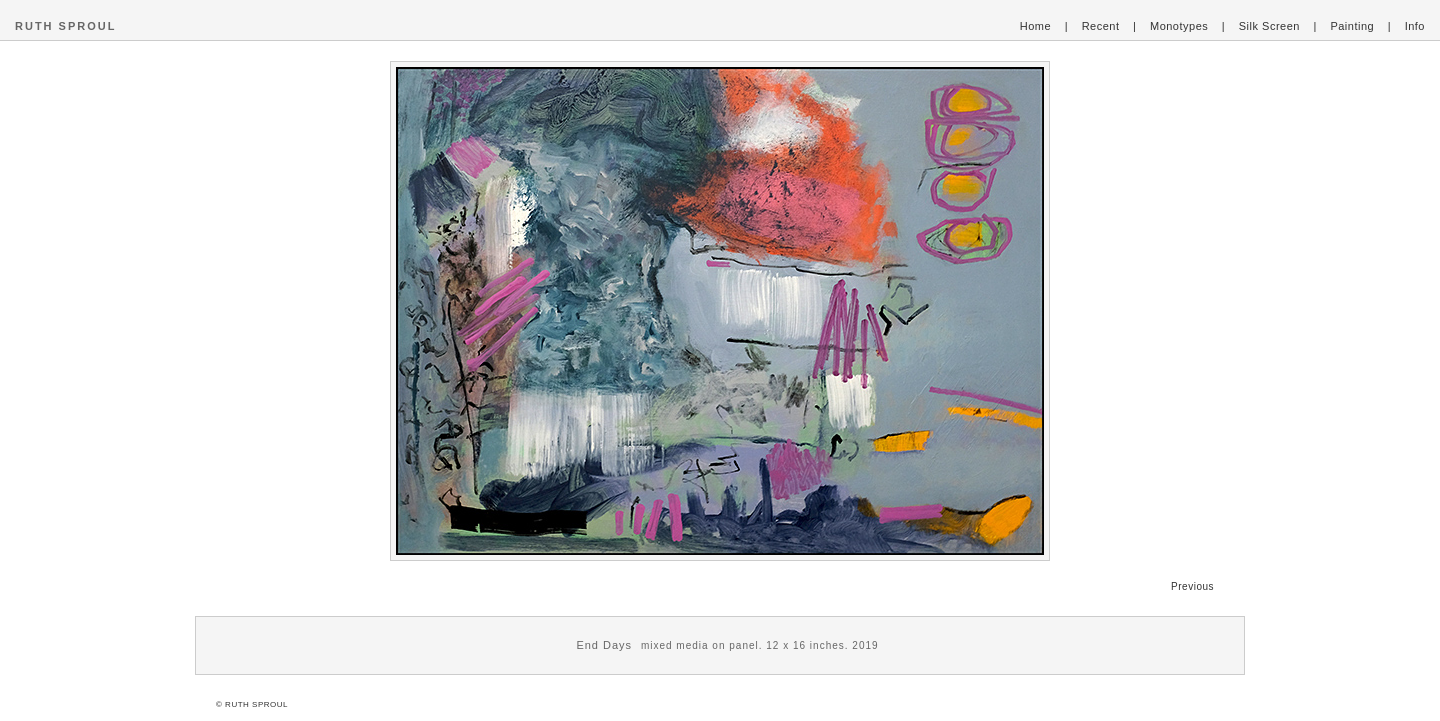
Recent (1101, 26)
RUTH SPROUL (65, 26)
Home (1035, 26)
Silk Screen (1269, 26)
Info (1415, 26)
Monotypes (1179, 26)
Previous (1192, 586)
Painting (1352, 26)
